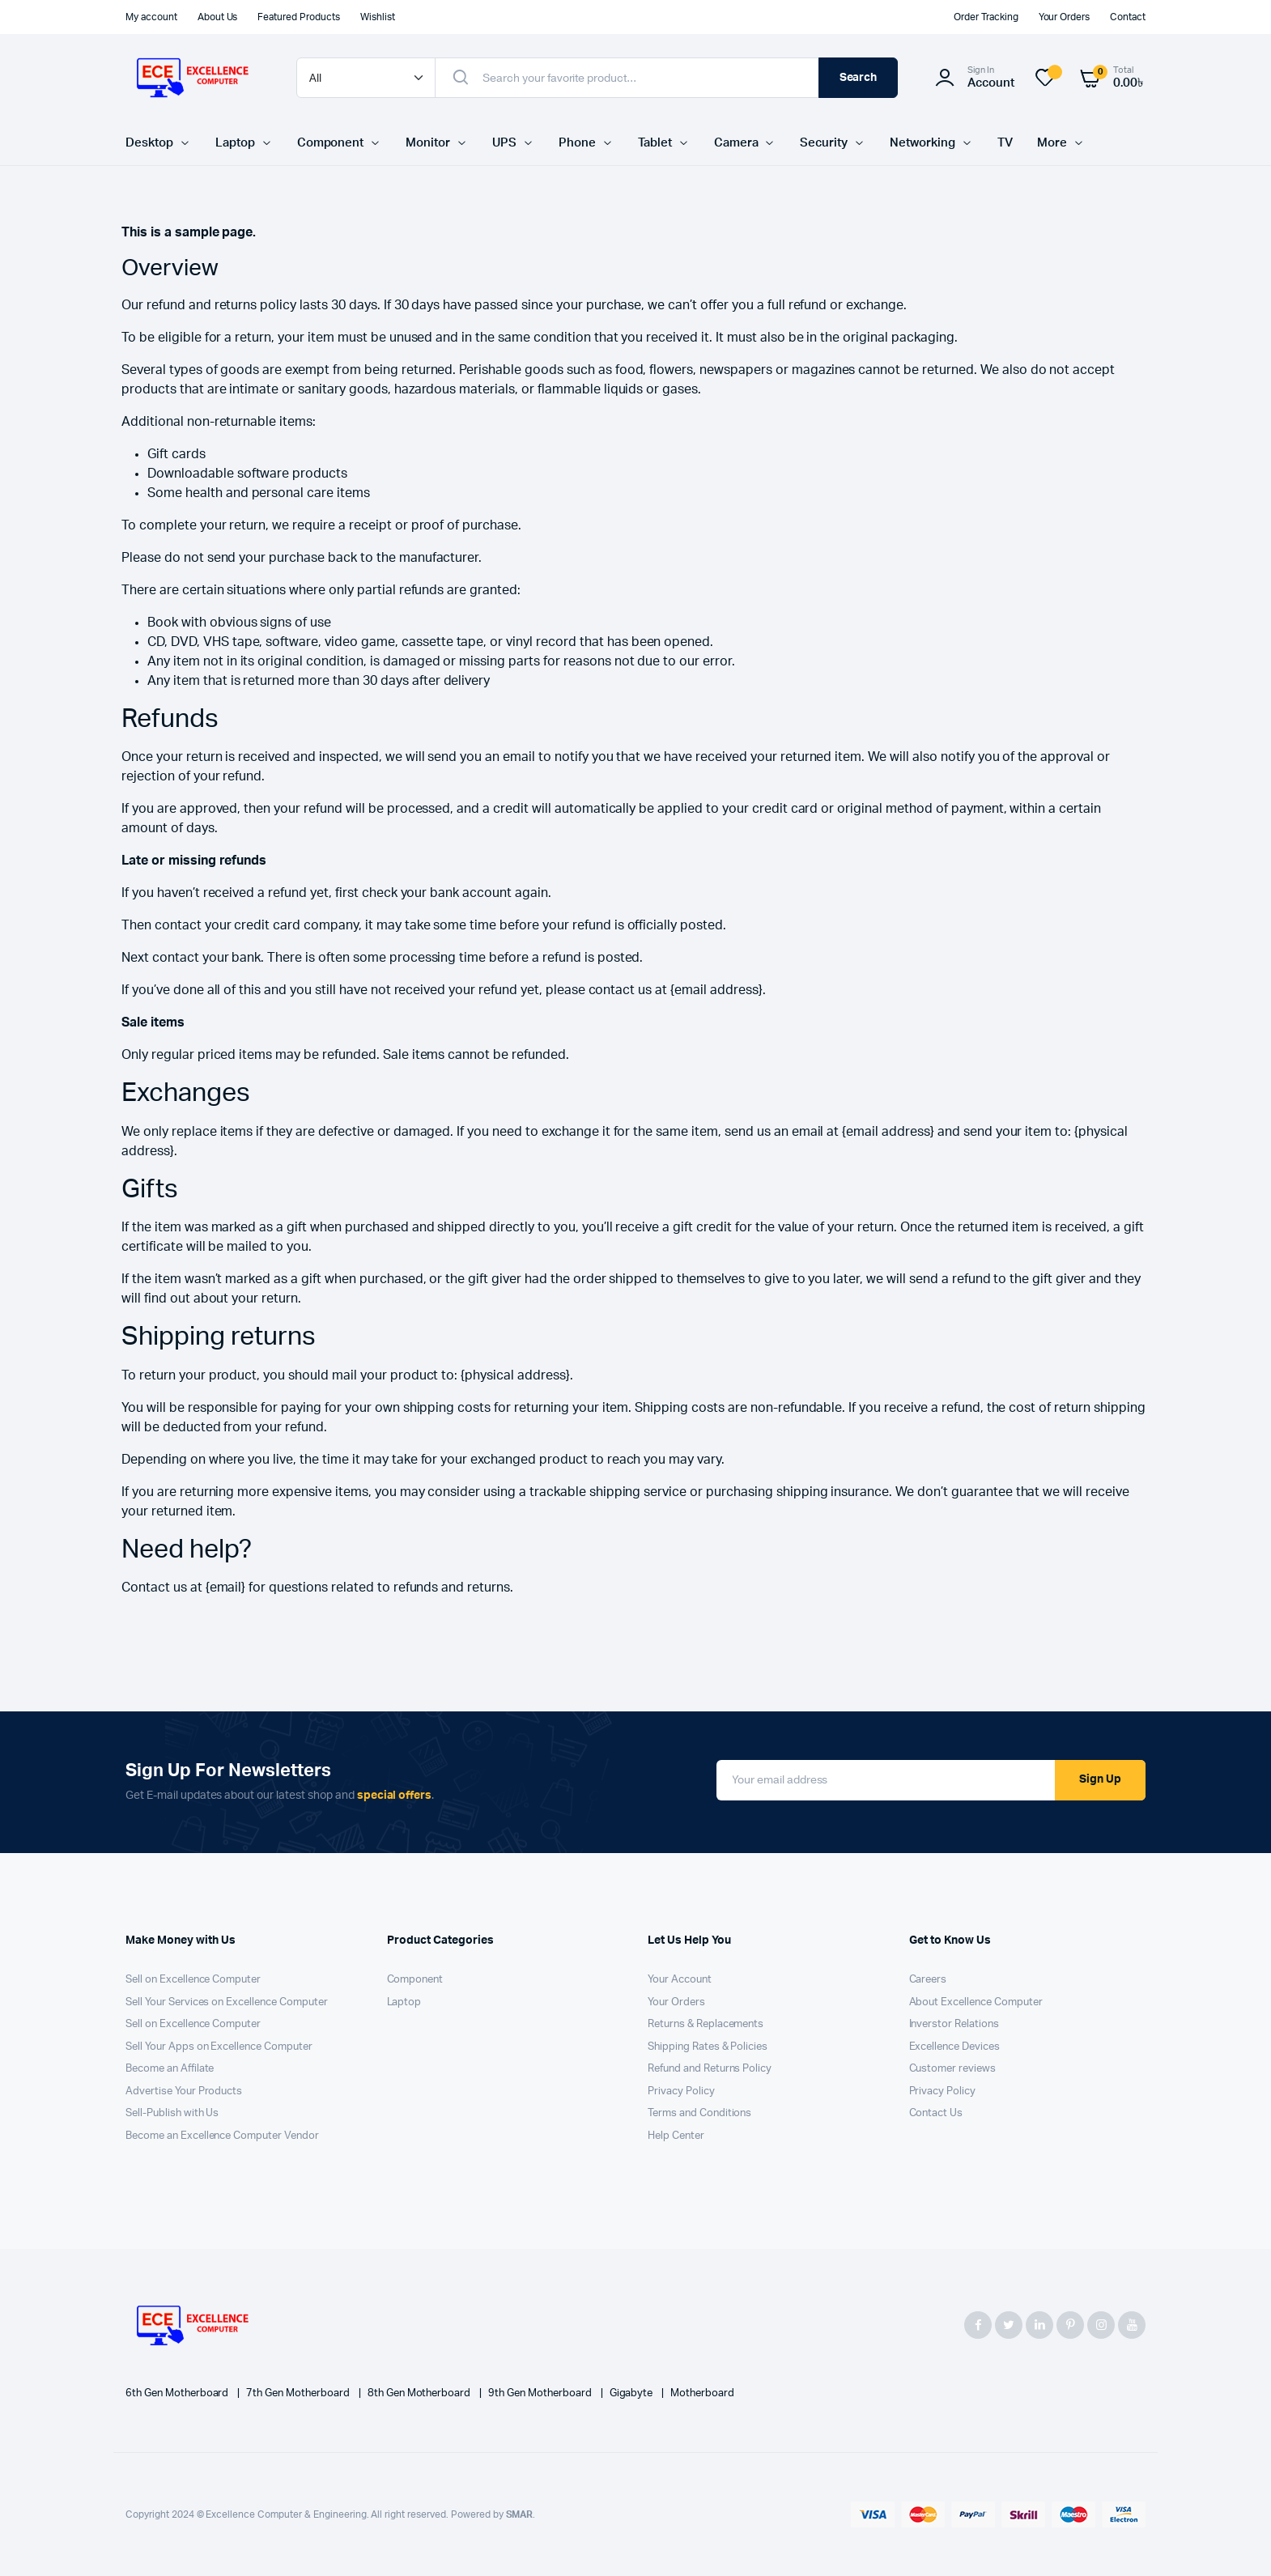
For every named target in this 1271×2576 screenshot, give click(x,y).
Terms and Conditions (699, 2113)
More (1052, 143)
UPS (504, 143)
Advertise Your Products (183, 2091)
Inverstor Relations (954, 2024)
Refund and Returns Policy (710, 2069)
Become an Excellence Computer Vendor (222, 2136)
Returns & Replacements (705, 2024)
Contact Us (936, 2113)
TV (1005, 143)
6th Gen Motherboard (178, 2393)
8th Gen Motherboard (420, 2393)
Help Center (676, 2136)
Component (330, 143)
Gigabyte (633, 2393)
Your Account (680, 1980)
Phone (577, 143)
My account (151, 17)
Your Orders (1064, 17)
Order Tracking (986, 17)
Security (824, 143)
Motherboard (702, 2393)
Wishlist (377, 17)
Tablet (655, 143)
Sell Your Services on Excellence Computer (226, 2002)
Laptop (235, 143)
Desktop (149, 143)
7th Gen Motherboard (298, 2393)
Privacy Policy (681, 2091)
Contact (1128, 17)
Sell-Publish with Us (172, 2113)
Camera (736, 143)
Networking (922, 143)
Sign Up (1100, 1779)
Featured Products (298, 17)
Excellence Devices (954, 2047)
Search (859, 77)
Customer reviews (953, 2069)
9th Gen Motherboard (540, 2393)
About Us (218, 17)
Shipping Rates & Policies (707, 2047)
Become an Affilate (169, 2069)
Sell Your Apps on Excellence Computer (218, 2047)
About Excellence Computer (976, 2002)
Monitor (428, 143)
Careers (928, 1980)
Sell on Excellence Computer (193, 1980)
